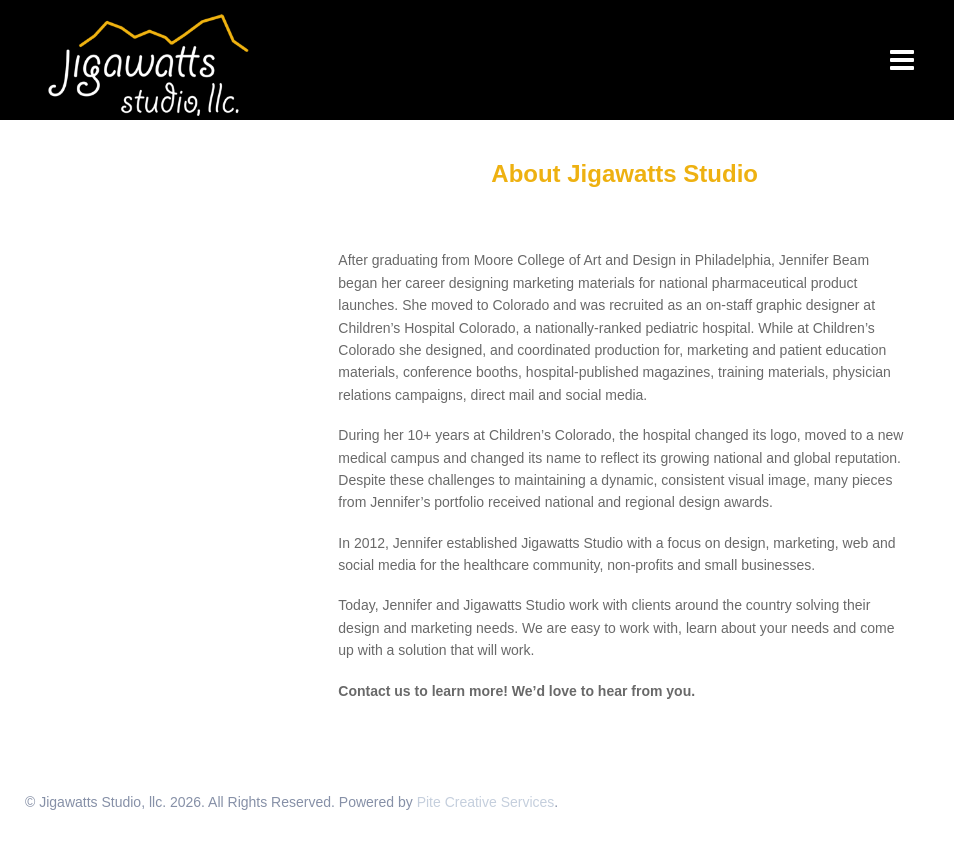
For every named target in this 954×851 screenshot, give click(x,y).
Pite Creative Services (486, 802)
